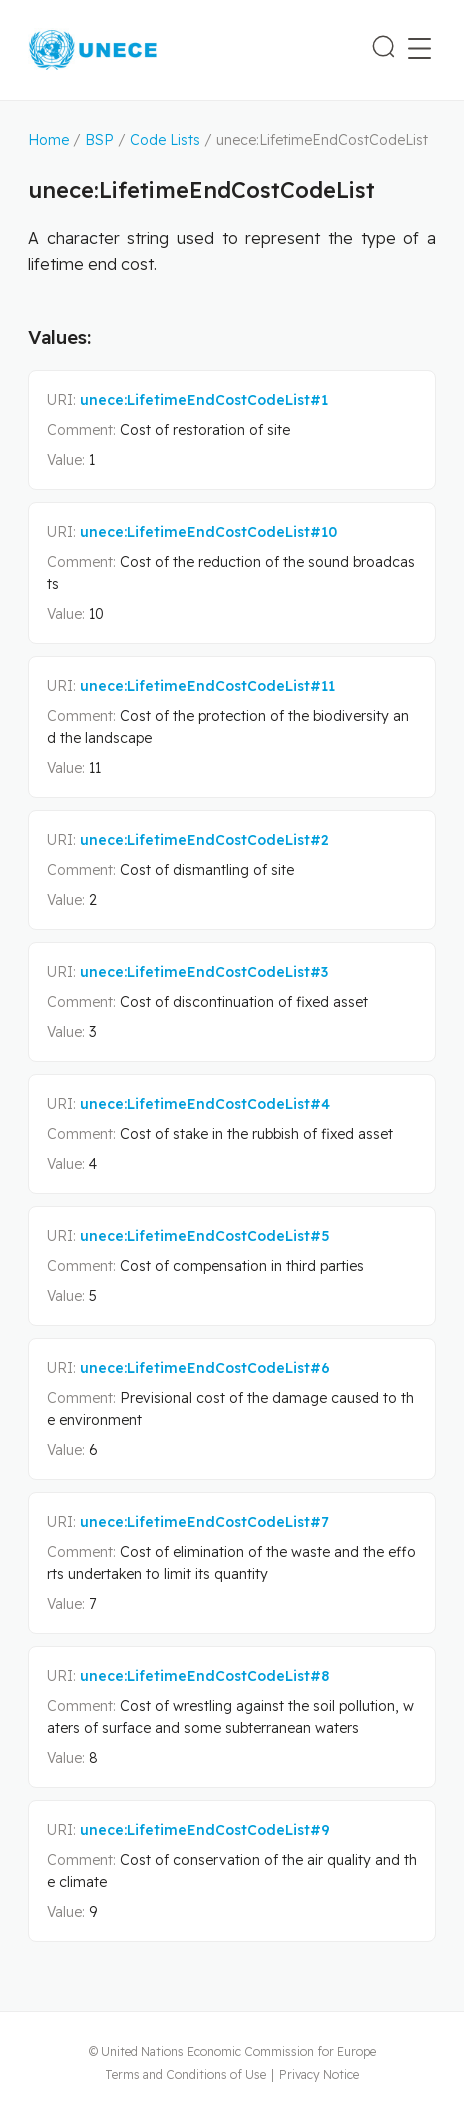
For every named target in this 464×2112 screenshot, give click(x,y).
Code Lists (165, 140)
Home (48, 140)
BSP (99, 140)
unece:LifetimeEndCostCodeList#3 (204, 972)
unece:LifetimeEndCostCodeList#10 (208, 532)
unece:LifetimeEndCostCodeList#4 (205, 1104)
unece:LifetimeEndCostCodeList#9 (205, 1830)
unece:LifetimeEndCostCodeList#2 (204, 840)
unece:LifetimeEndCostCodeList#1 (204, 400)
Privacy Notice (319, 2074)
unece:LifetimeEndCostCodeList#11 (207, 686)
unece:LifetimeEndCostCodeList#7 (204, 1522)
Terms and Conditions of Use (185, 2074)
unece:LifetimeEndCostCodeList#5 (205, 1236)
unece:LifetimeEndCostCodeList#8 (204, 1676)
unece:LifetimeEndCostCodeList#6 (205, 1368)
